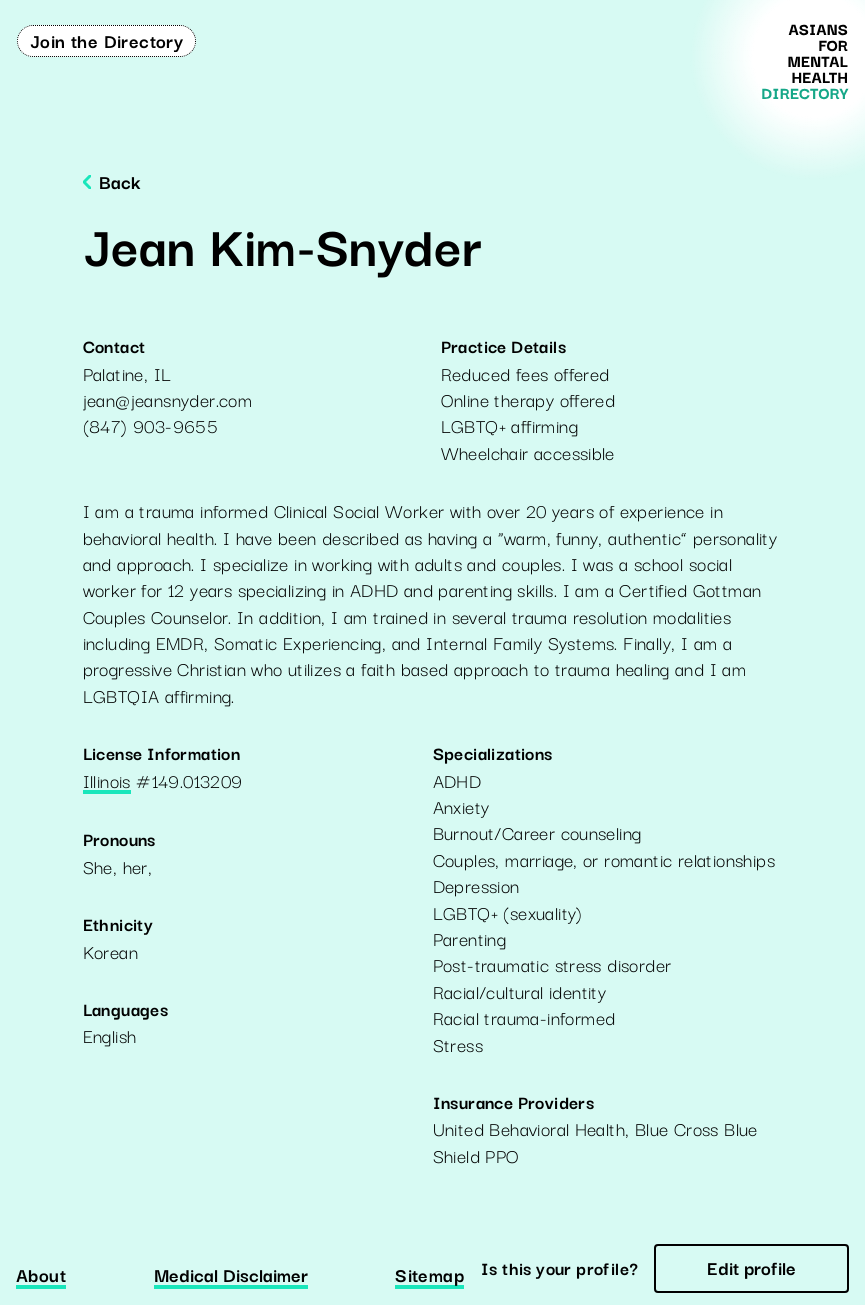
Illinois (107, 782)
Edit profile (751, 1267)
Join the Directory (106, 40)
